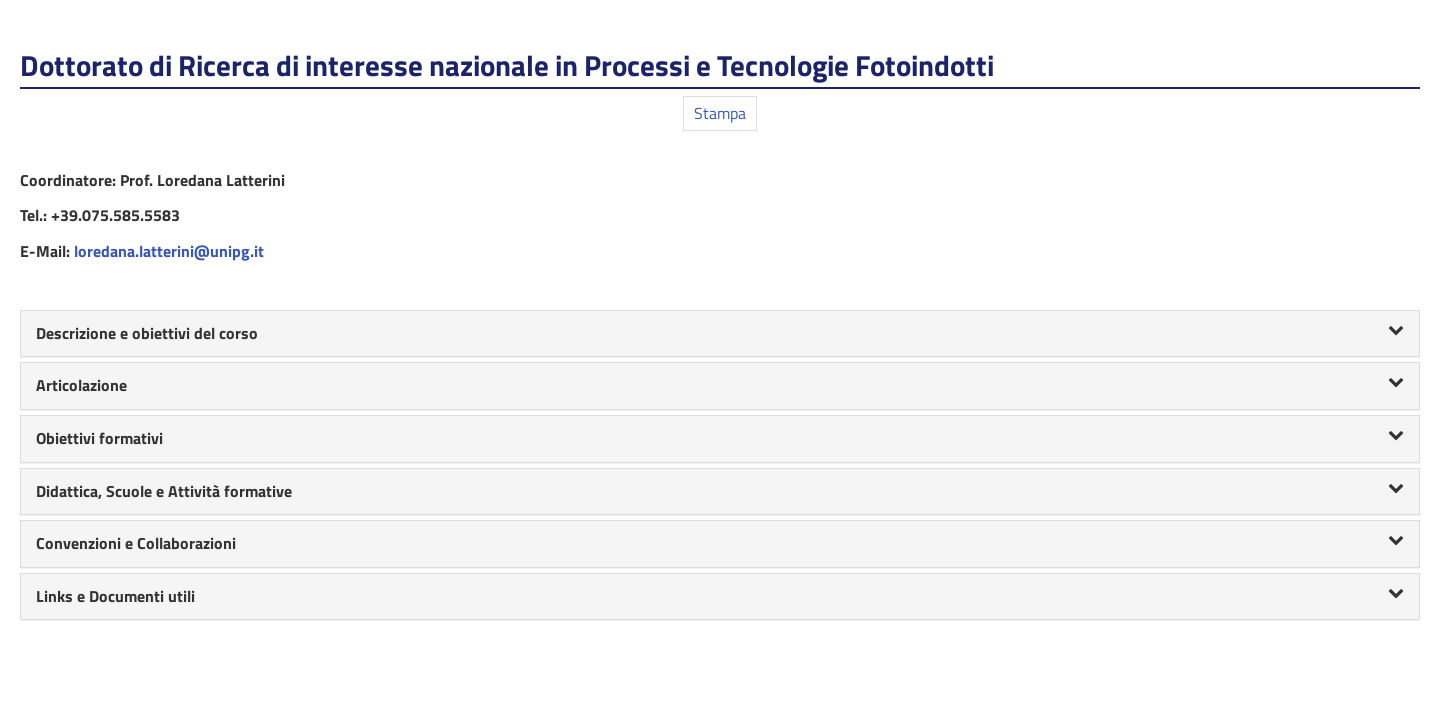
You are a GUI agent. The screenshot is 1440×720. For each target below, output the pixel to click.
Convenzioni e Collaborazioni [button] (720, 543)
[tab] (720, 334)
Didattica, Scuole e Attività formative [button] (720, 491)
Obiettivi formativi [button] (720, 438)
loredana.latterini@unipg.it (169, 251)
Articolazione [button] (720, 385)
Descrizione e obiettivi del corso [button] (720, 333)
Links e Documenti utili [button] (720, 596)
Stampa (720, 113)
